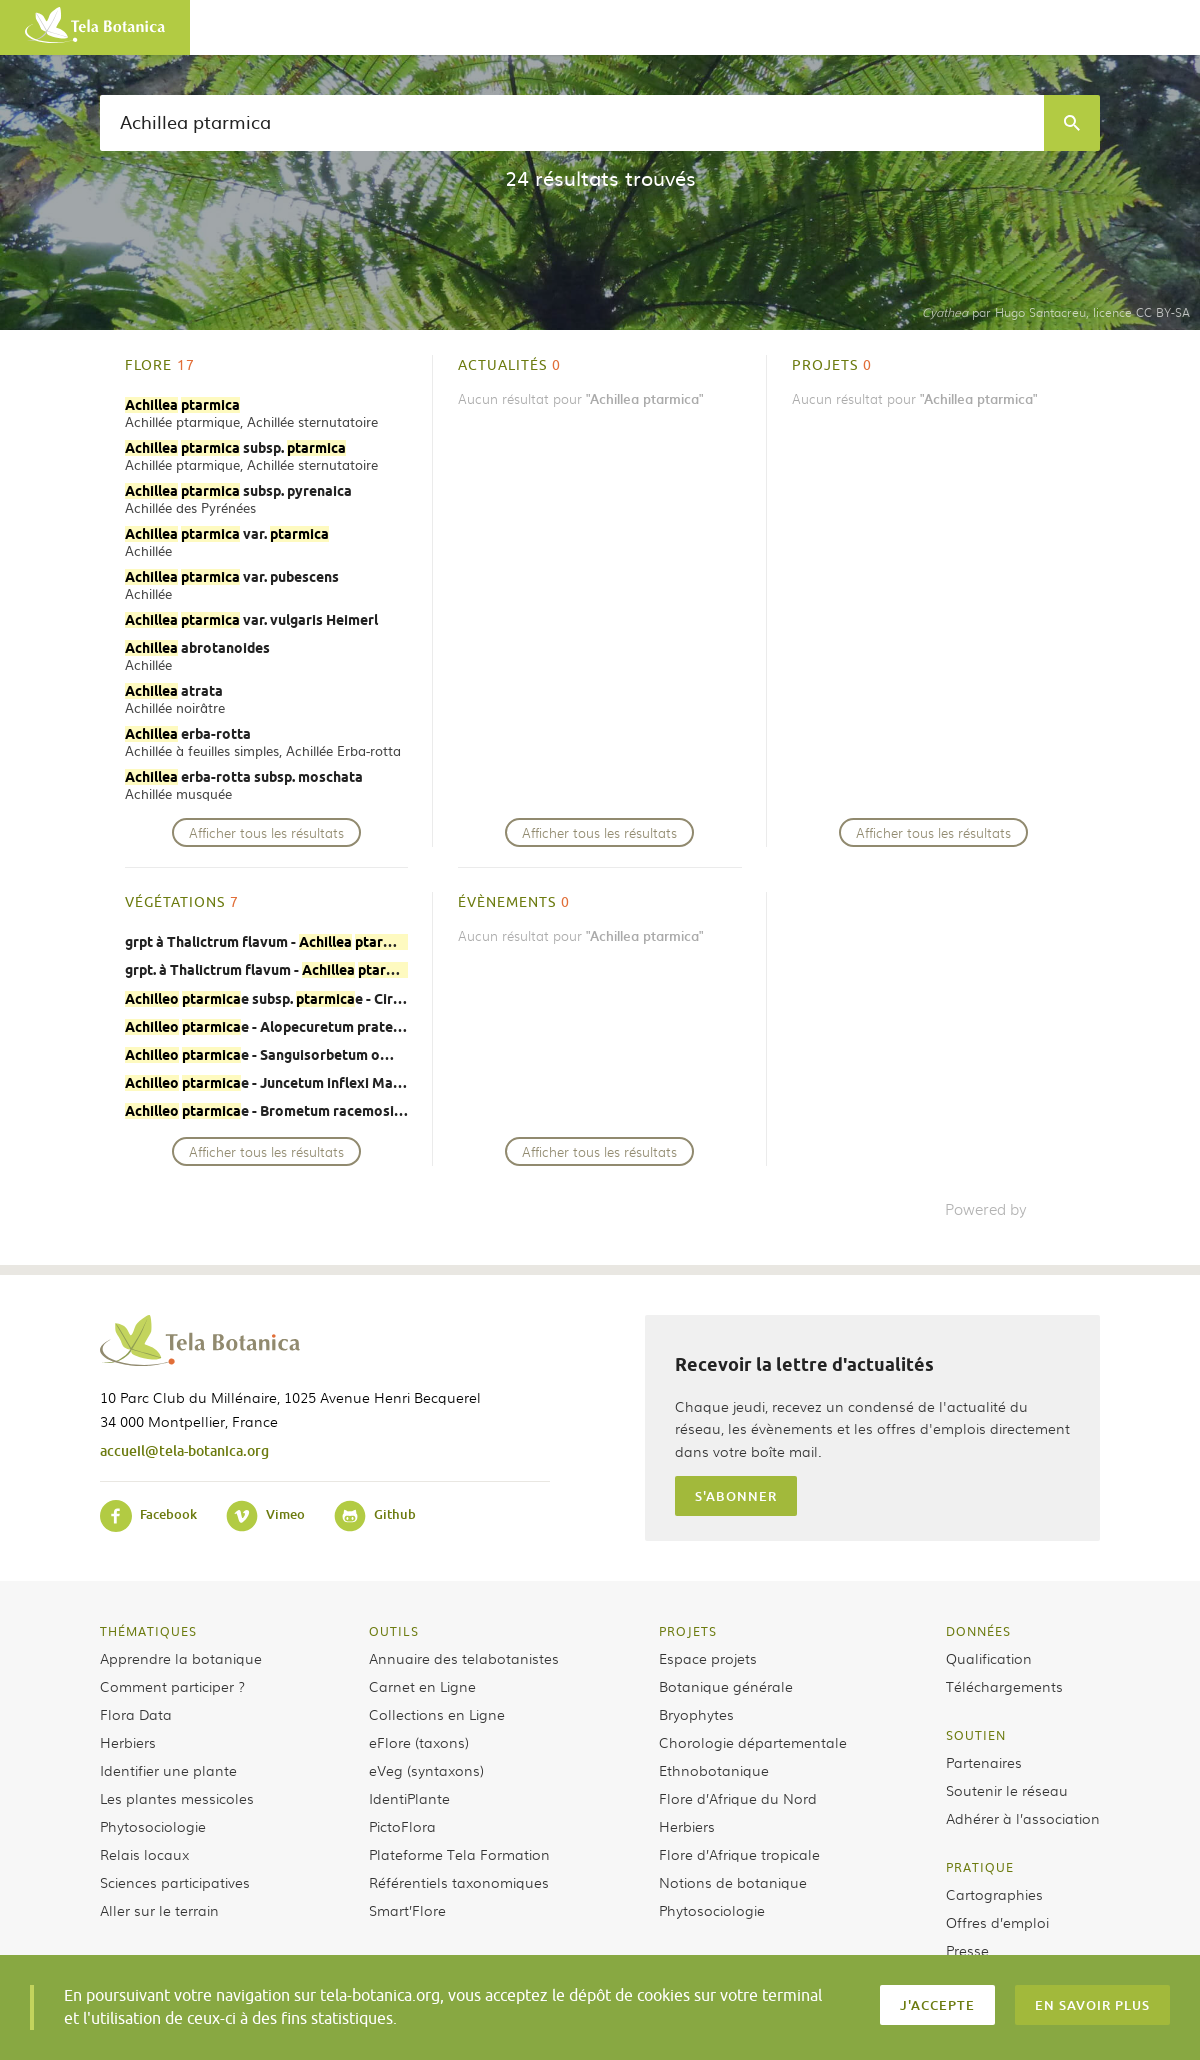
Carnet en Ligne (422, 1686)
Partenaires (984, 1762)
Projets (688, 1631)
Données (978, 1631)
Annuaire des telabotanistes (464, 1658)
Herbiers (128, 1742)
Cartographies (994, 1894)
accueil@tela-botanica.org (184, 1450)
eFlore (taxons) (419, 1742)
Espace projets (708, 1658)
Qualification (989, 1658)
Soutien (976, 1735)
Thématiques (148, 1631)
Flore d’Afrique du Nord (738, 1798)
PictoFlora (402, 1826)
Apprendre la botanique (181, 1658)
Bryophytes (696, 1714)
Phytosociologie (153, 1826)
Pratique (980, 1867)
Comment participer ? (172, 1686)
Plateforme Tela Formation (459, 1854)
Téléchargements (1004, 1686)
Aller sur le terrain (159, 1910)
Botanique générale (726, 1686)
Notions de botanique (733, 1882)
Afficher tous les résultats (266, 832)
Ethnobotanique (714, 1770)
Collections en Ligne (437, 1714)
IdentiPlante (409, 1798)
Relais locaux (144, 1854)
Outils (394, 1631)
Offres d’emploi (997, 1922)
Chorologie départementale (753, 1742)
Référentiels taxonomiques (459, 1882)
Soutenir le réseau (1007, 1790)
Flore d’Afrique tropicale (739, 1854)
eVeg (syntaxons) (426, 1770)
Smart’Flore (407, 1910)
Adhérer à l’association (1023, 1818)
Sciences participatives (175, 1882)
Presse (967, 1950)
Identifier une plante (168, 1770)
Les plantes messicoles (177, 1798)
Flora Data (136, 1714)
